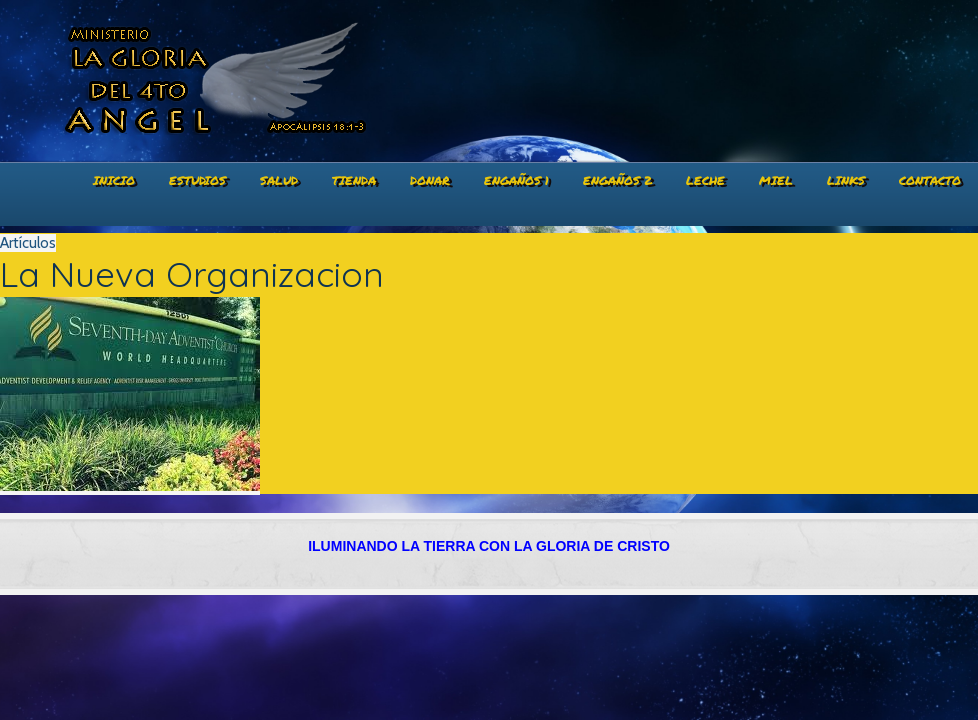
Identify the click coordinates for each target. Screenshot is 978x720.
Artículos (28, 243)
